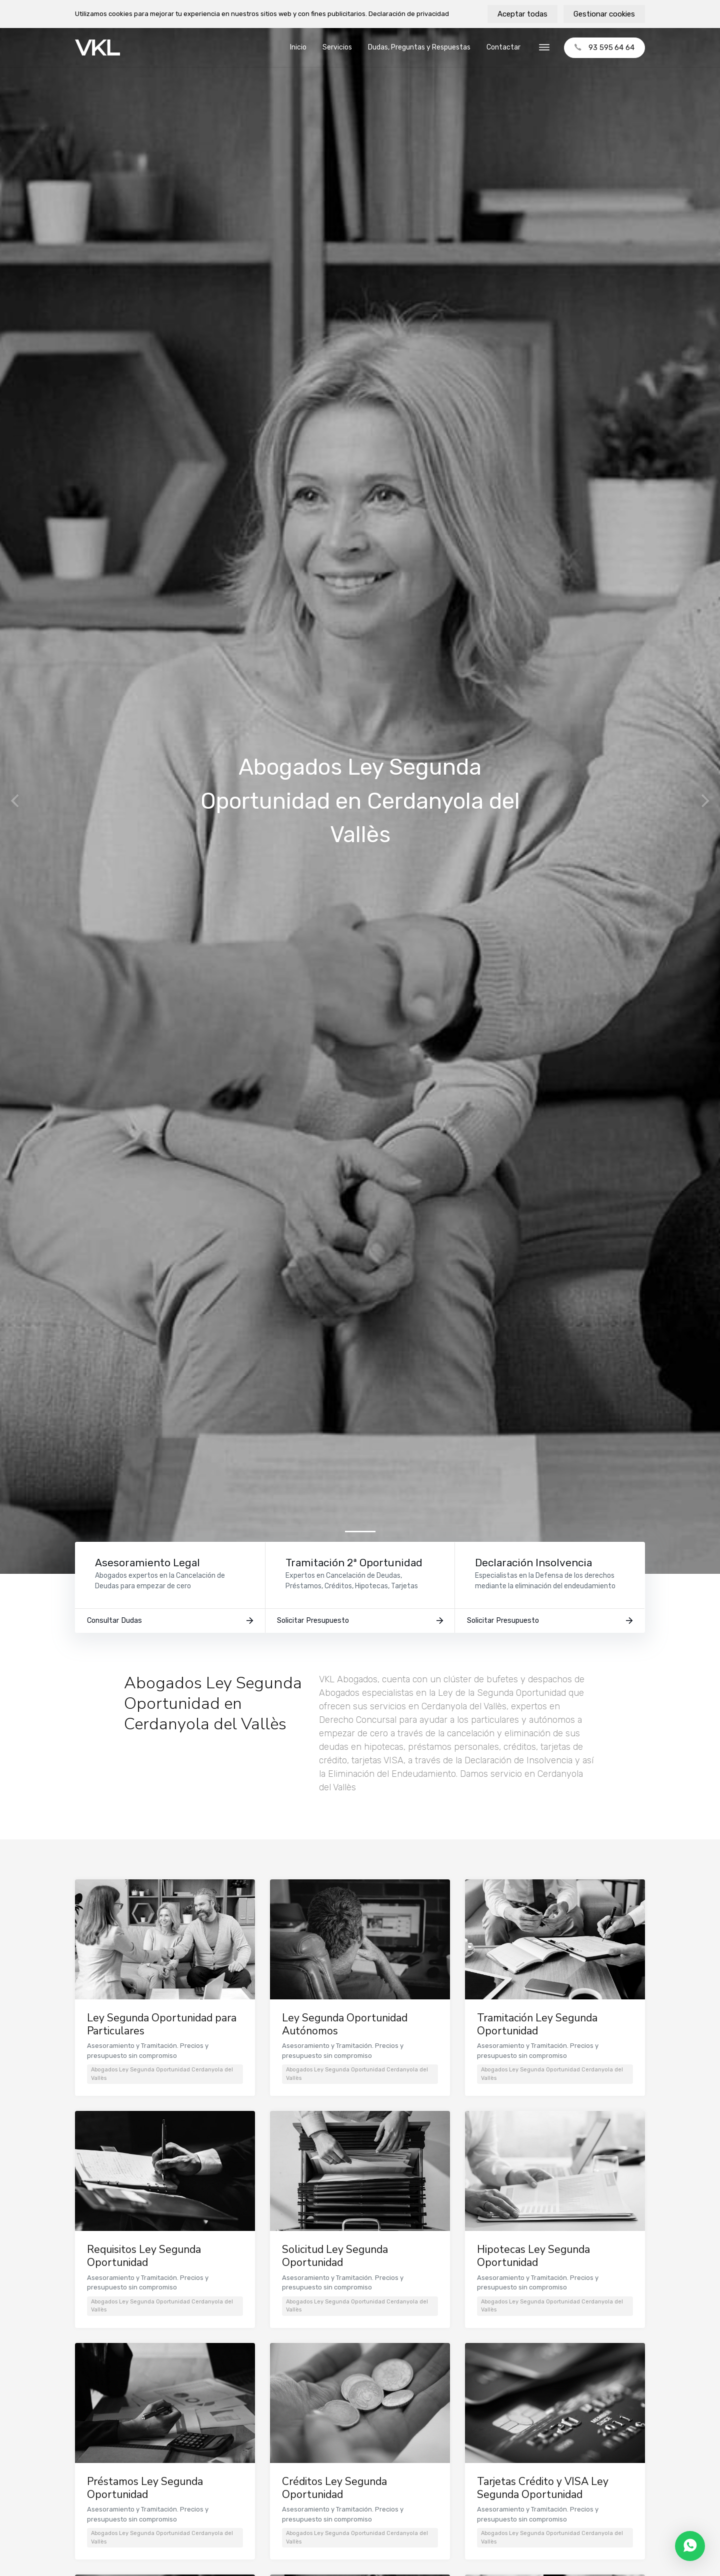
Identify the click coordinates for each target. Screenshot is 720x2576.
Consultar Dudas (170, 1625)
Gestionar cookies (604, 14)
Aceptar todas (523, 14)
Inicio (298, 47)
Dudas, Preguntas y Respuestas (419, 47)
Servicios (337, 47)
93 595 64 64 (604, 47)
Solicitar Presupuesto (360, 1625)
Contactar (503, 47)
